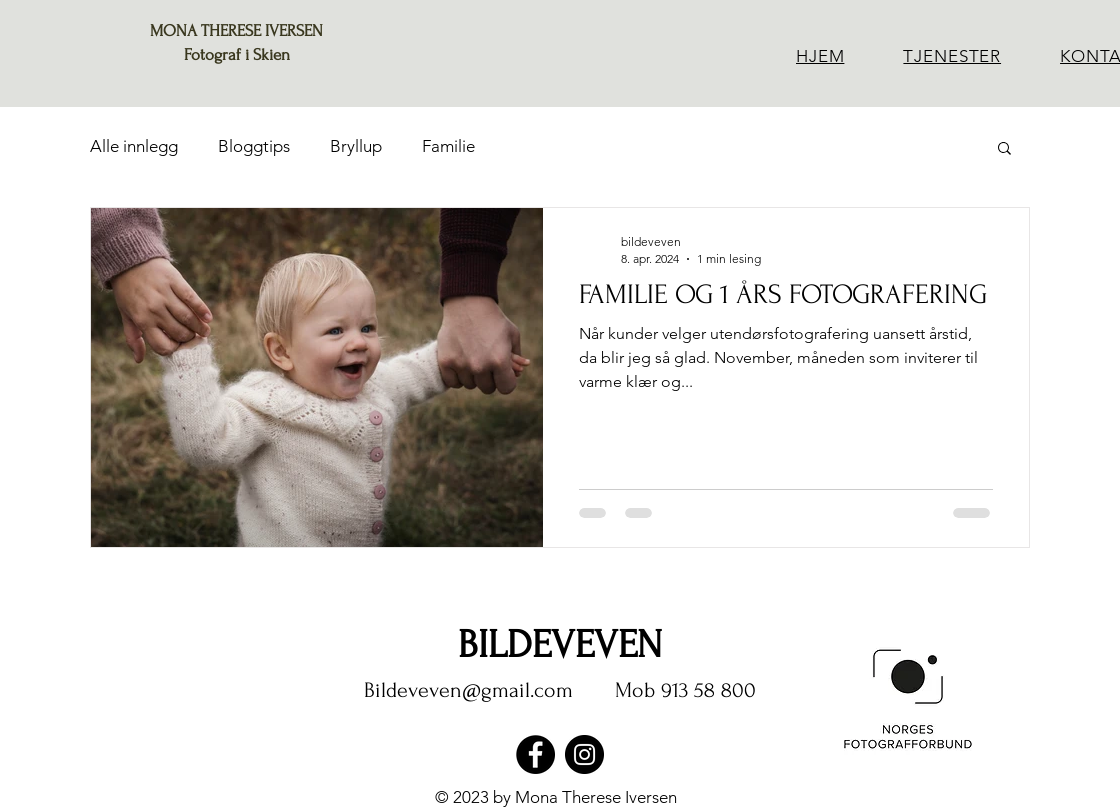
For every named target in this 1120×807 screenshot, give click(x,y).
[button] (1004, 149)
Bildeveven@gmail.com (468, 690)
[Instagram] (584, 754)
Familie (448, 146)
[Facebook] (535, 754)
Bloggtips (254, 146)
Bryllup (356, 146)
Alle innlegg (134, 146)
